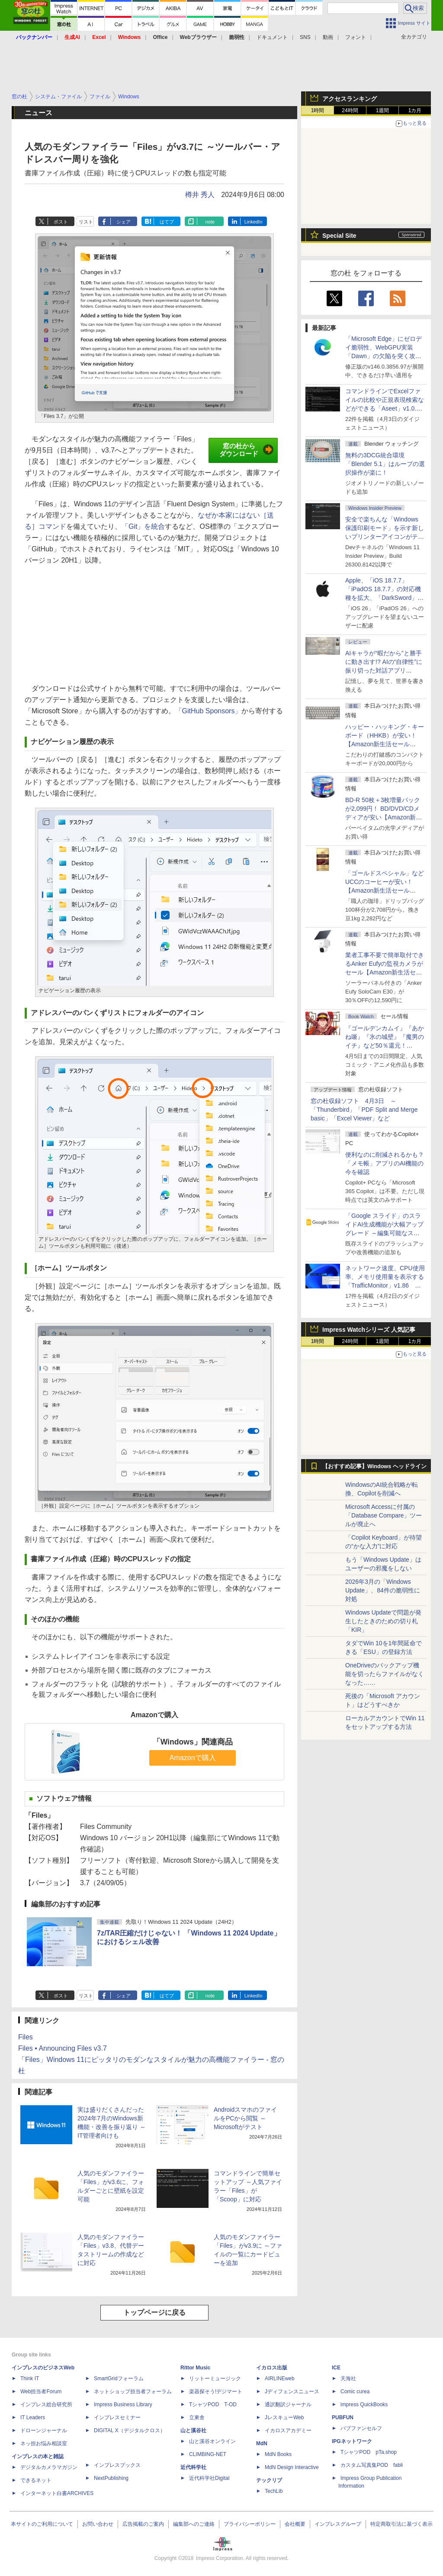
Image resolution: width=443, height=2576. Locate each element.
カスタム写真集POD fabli (371, 2465)
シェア (123, 221)
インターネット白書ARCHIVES (56, 2493)
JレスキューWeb (284, 2417)
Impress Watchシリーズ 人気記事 (368, 1329)
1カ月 (415, 110)
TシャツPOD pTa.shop (368, 2452)
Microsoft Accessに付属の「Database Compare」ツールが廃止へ (383, 1515)
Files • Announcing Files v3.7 (62, 2048)
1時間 (317, 110)
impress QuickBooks (364, 2404)
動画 (328, 37)
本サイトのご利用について (42, 2524)
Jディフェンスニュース (292, 2391)
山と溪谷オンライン (212, 2441)
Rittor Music (195, 2368)
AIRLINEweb (280, 2378)
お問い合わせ (97, 2524)
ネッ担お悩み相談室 (43, 2443)
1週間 (382, 110)
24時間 (350, 110)
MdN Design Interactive (292, 2467)
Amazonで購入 (193, 1757)
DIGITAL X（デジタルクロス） (129, 2430)
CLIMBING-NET (207, 2454)
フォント (355, 37)
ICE (336, 2368)
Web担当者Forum (40, 2391)
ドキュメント (272, 37)
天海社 (348, 2378)
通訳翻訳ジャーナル (288, 2404)
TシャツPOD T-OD (213, 2404)
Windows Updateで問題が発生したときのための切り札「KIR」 (383, 1621)
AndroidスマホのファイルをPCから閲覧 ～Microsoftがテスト (245, 2118)
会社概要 (295, 2524)
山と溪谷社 (193, 2430)
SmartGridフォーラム (119, 2378)
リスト (86, 221)
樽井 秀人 (200, 194)
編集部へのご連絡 (194, 2524)
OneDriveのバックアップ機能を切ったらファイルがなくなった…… (384, 1674)
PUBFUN (342, 2417)
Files (25, 2037)
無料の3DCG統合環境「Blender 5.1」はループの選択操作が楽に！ (385, 464)
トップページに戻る (154, 2312)
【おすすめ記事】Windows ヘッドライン (374, 1466)
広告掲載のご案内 (143, 2524)
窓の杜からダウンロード (246, 450)
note (210, 221)
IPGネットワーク (352, 2441)
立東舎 (197, 2417)
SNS (305, 37)
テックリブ (269, 2480)
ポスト (61, 221)
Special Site (339, 235)
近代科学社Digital (209, 2478)
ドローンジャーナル (43, 2430)
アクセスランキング (349, 98)
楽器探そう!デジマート (215, 2391)
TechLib (273, 2491)
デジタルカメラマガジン (48, 2467)
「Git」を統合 (143, 526)
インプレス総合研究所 (46, 2404)
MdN (261, 2443)
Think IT (29, 2378)
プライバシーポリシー (250, 2524)
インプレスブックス (117, 2465)
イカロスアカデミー (288, 2430)
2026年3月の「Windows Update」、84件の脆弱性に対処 (382, 1590)
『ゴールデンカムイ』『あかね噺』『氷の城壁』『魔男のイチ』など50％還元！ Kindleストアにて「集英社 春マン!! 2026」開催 (384, 1045)
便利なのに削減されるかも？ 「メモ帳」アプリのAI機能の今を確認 (384, 1163)
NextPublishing (111, 2478)
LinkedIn (253, 221)
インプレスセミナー (117, 2417)
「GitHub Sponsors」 (208, 711)
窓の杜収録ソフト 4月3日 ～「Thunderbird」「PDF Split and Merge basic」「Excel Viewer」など (364, 1109)
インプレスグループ (338, 2524)
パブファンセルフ (361, 2428)
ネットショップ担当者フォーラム (133, 2391)
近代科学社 (193, 2467)
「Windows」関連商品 (193, 1742)
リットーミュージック (215, 2378)
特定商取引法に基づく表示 (401, 2524)
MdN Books (278, 2454)
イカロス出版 (271, 2368)
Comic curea (354, 2391)
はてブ (167, 221)
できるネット (35, 2480)
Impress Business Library (123, 2404)
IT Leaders (32, 2417)
